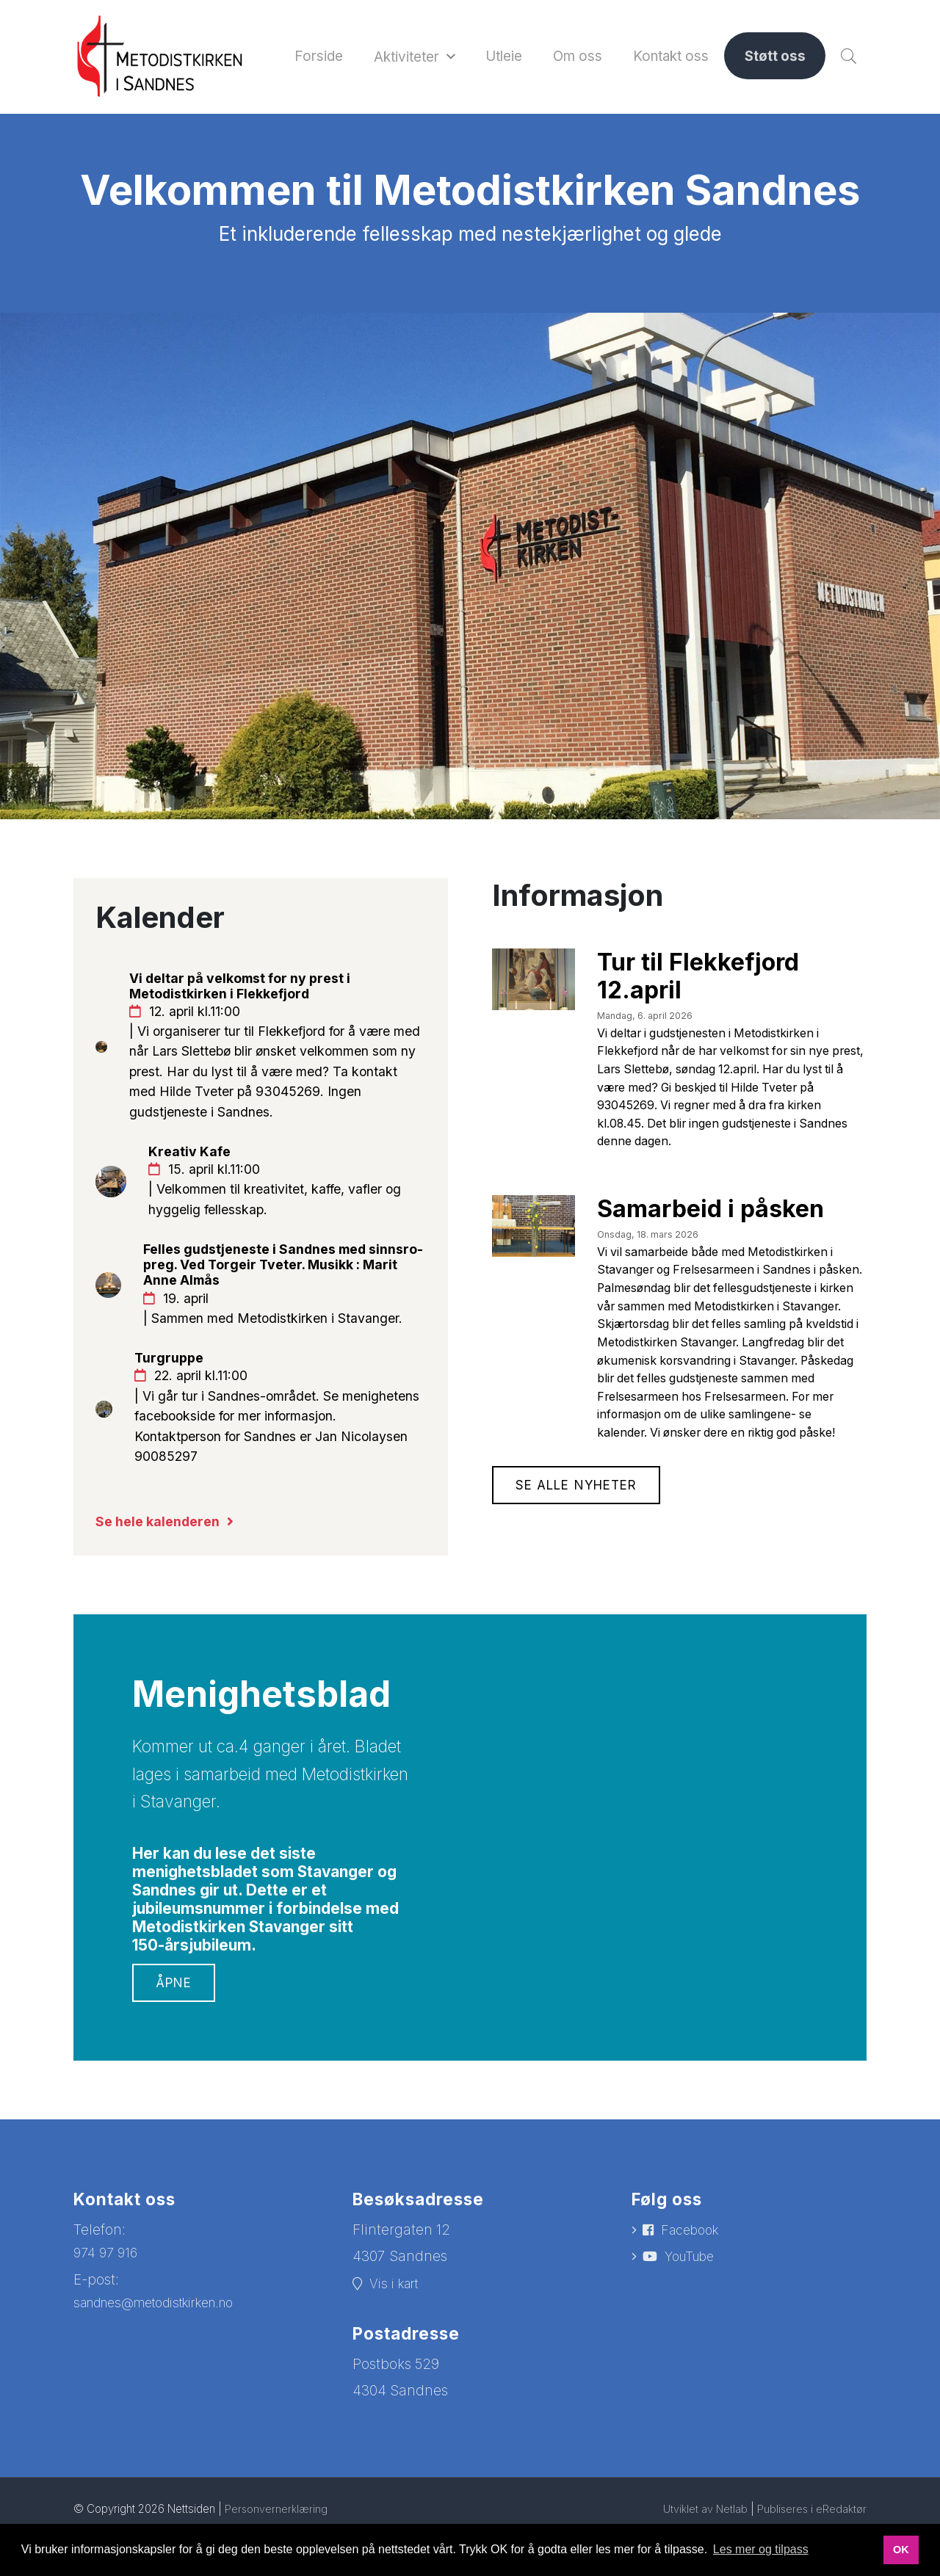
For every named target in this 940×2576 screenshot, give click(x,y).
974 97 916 (107, 2312)
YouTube (694, 2318)
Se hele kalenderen (162, 1580)
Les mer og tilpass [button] (761, 2549)
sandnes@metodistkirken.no (166, 2363)
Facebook (694, 2290)
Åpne (175, 2042)
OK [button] (901, 2549)
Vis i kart (397, 2344)
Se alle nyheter (581, 1579)
